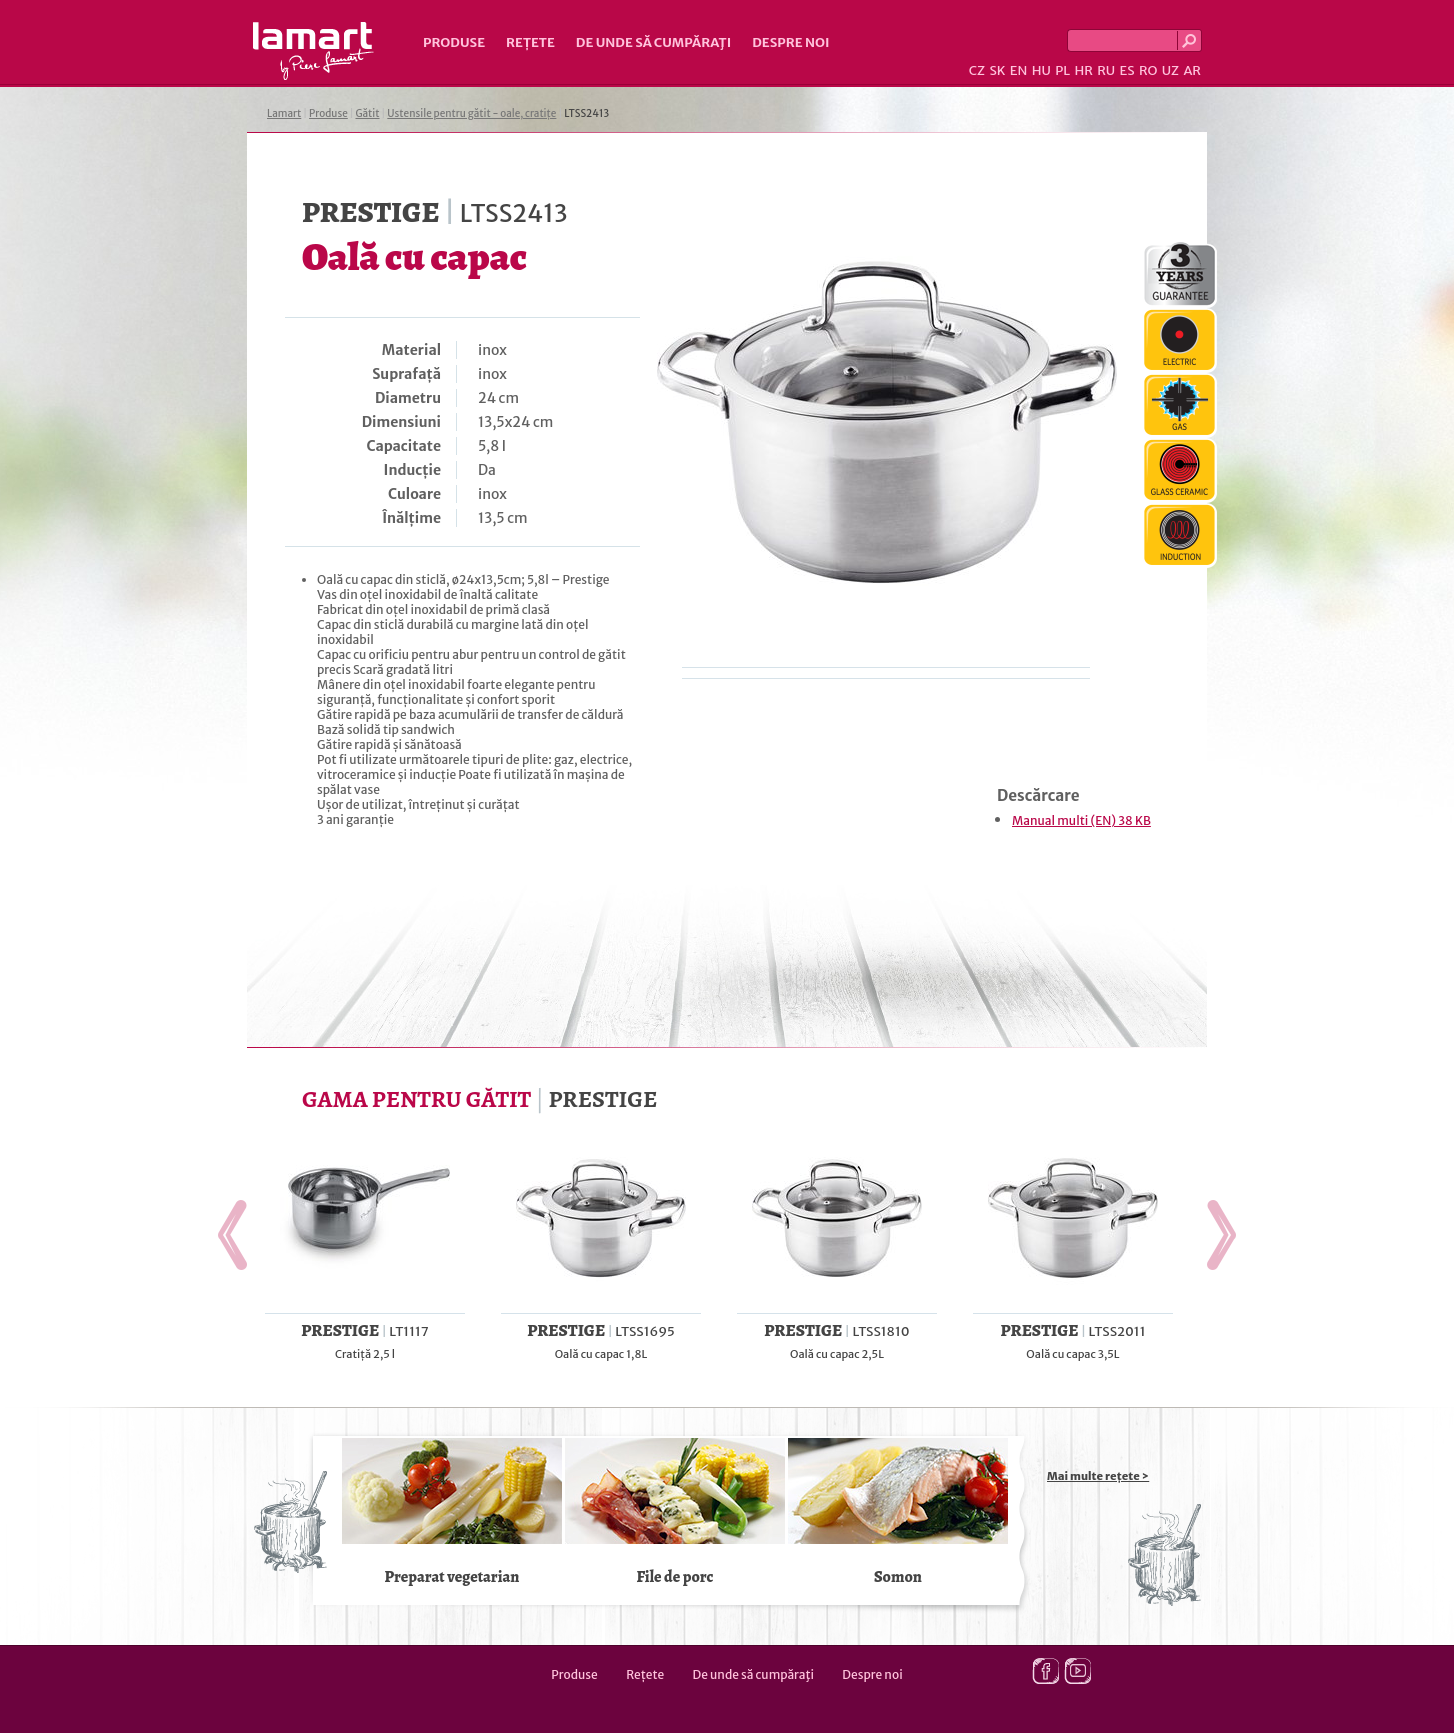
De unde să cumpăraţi (653, 42)
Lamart (313, 51)
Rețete (530, 42)
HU (1041, 70)
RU (1106, 70)
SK (997, 70)
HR (1083, 70)
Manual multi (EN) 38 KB (1081, 820)
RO (1148, 70)
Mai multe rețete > (1098, 1476)
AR (1192, 70)
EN (1019, 70)
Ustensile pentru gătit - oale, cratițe (471, 113)
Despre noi (790, 42)
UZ (1170, 70)
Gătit (367, 113)
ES (1127, 70)
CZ (977, 70)
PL (1062, 70)
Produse (454, 42)
